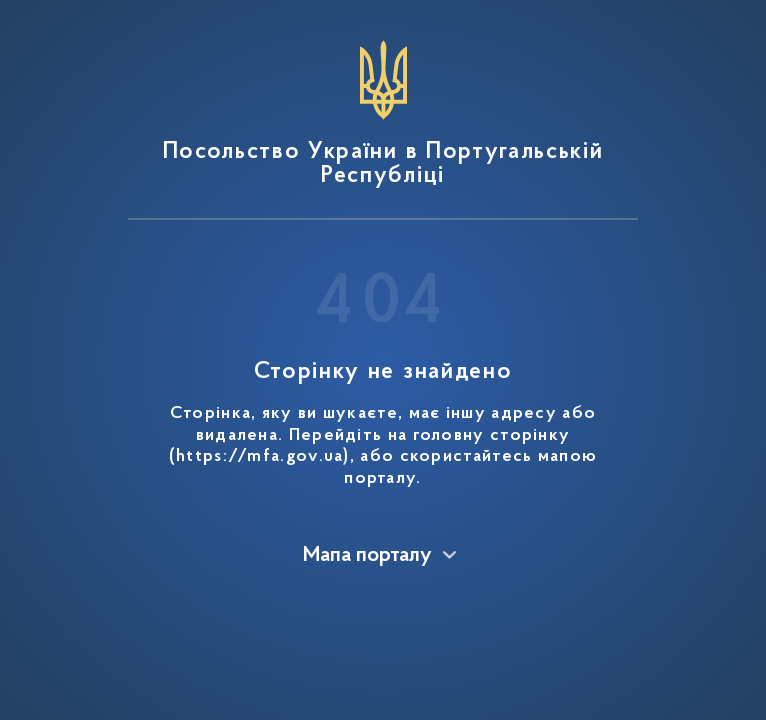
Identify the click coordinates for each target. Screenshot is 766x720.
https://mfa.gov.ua (259, 457)
